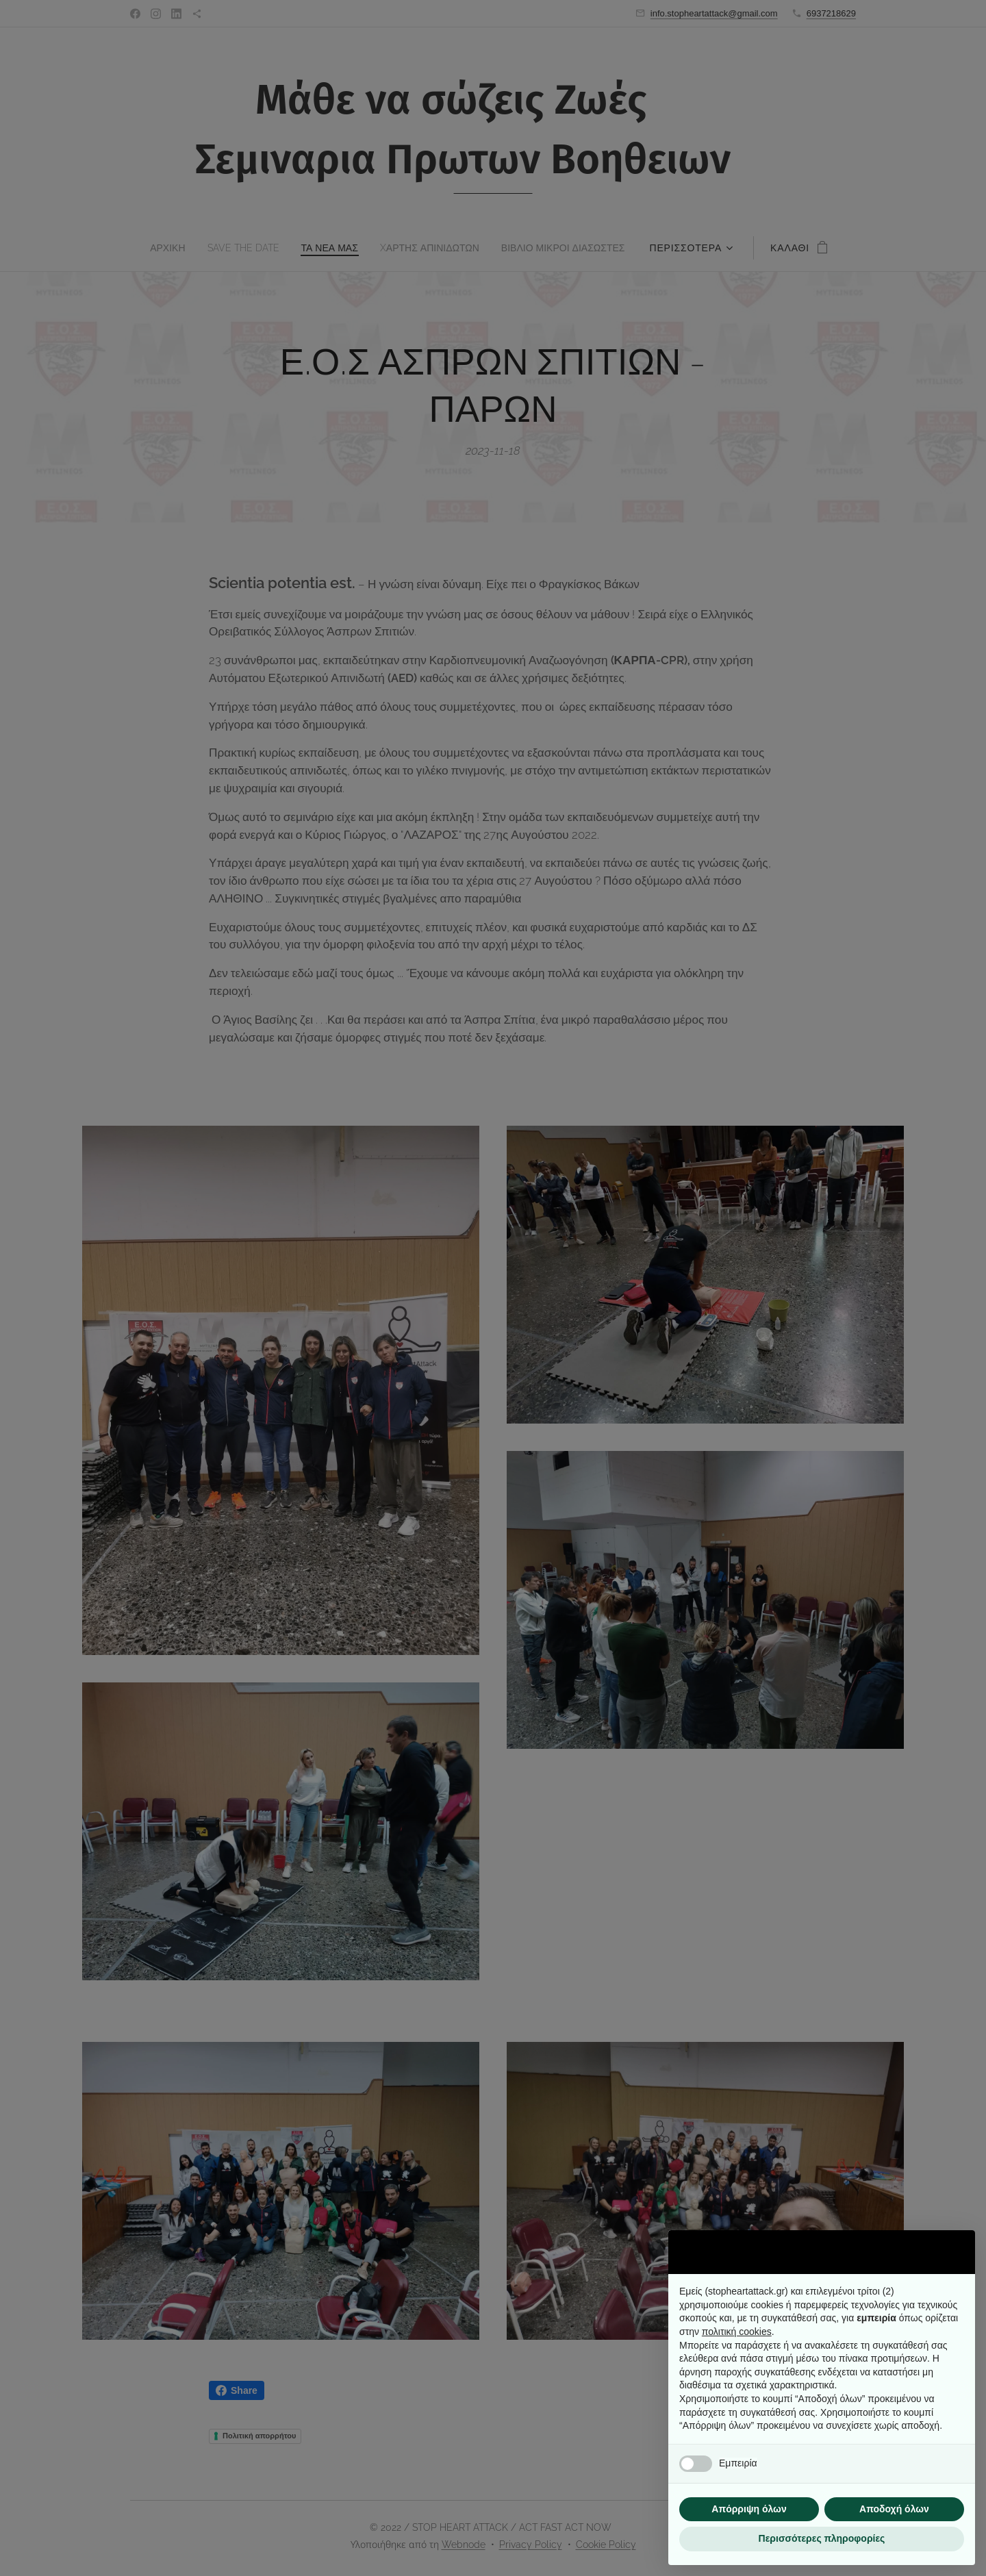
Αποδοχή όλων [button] (894, 2508)
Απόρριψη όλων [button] (748, 2508)
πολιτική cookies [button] (737, 2331)
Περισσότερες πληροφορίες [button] (822, 2538)
